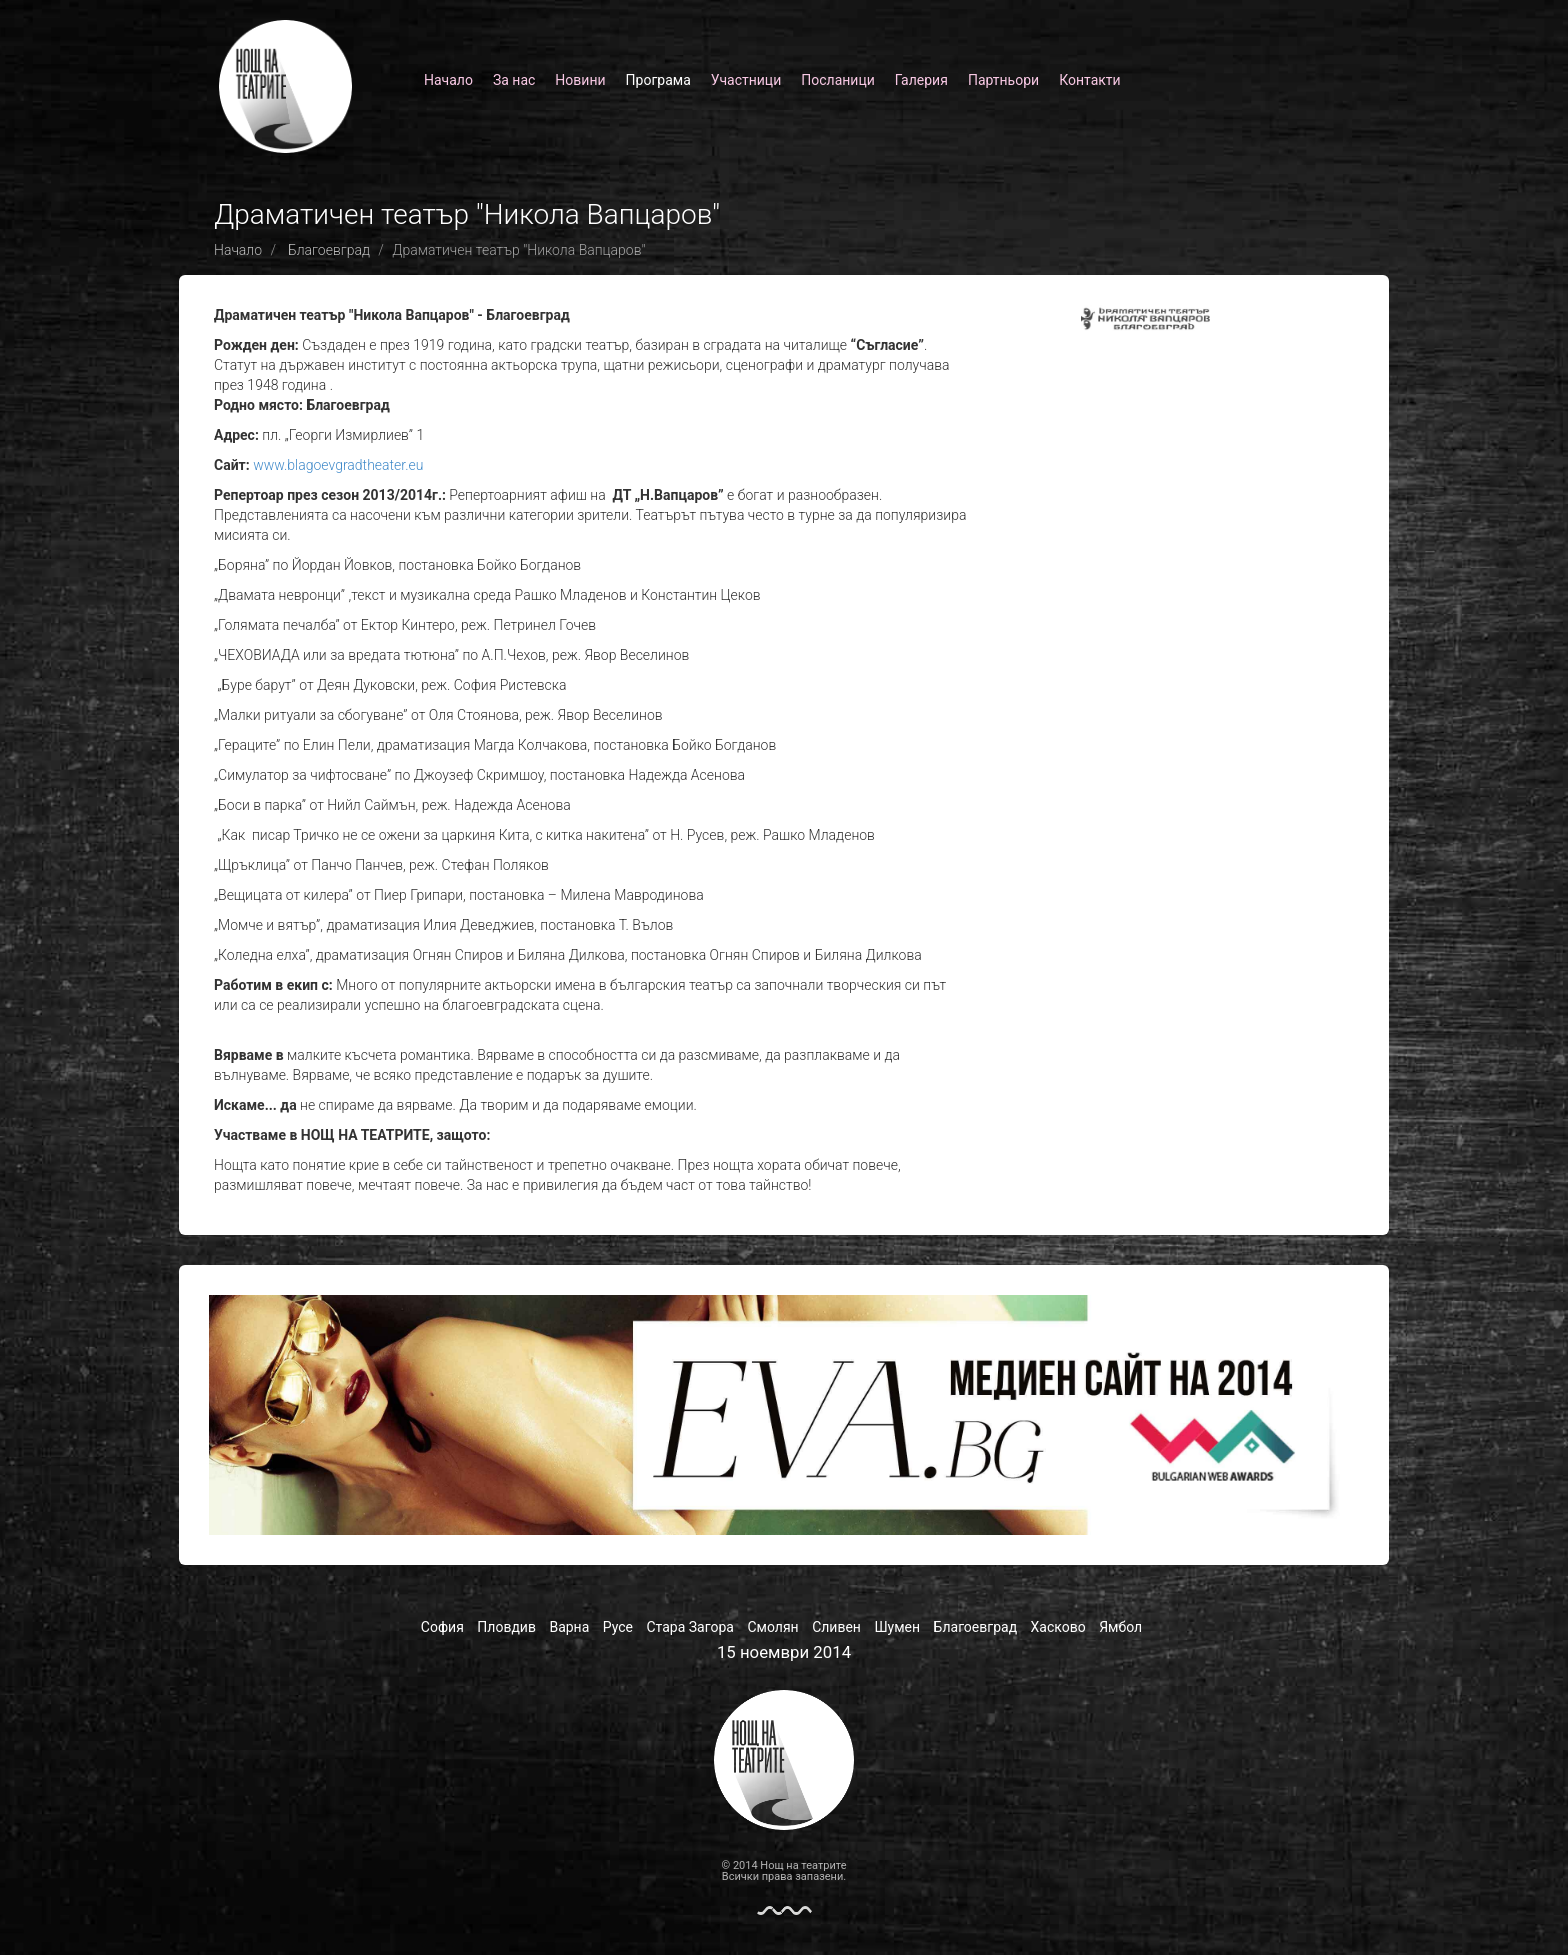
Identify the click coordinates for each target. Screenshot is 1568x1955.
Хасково (1058, 1627)
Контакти (1090, 80)
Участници (746, 80)
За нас (514, 80)
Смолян (772, 1627)
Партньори (1003, 80)
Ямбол (1120, 1627)
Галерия (921, 80)
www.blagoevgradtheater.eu (338, 465)
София (442, 1627)
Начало (448, 80)
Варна (569, 1627)
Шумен (897, 1627)
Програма (658, 80)
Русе (618, 1627)
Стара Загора (690, 1627)
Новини (580, 80)
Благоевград (329, 250)
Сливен (836, 1627)
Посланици (838, 80)
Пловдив (506, 1627)
